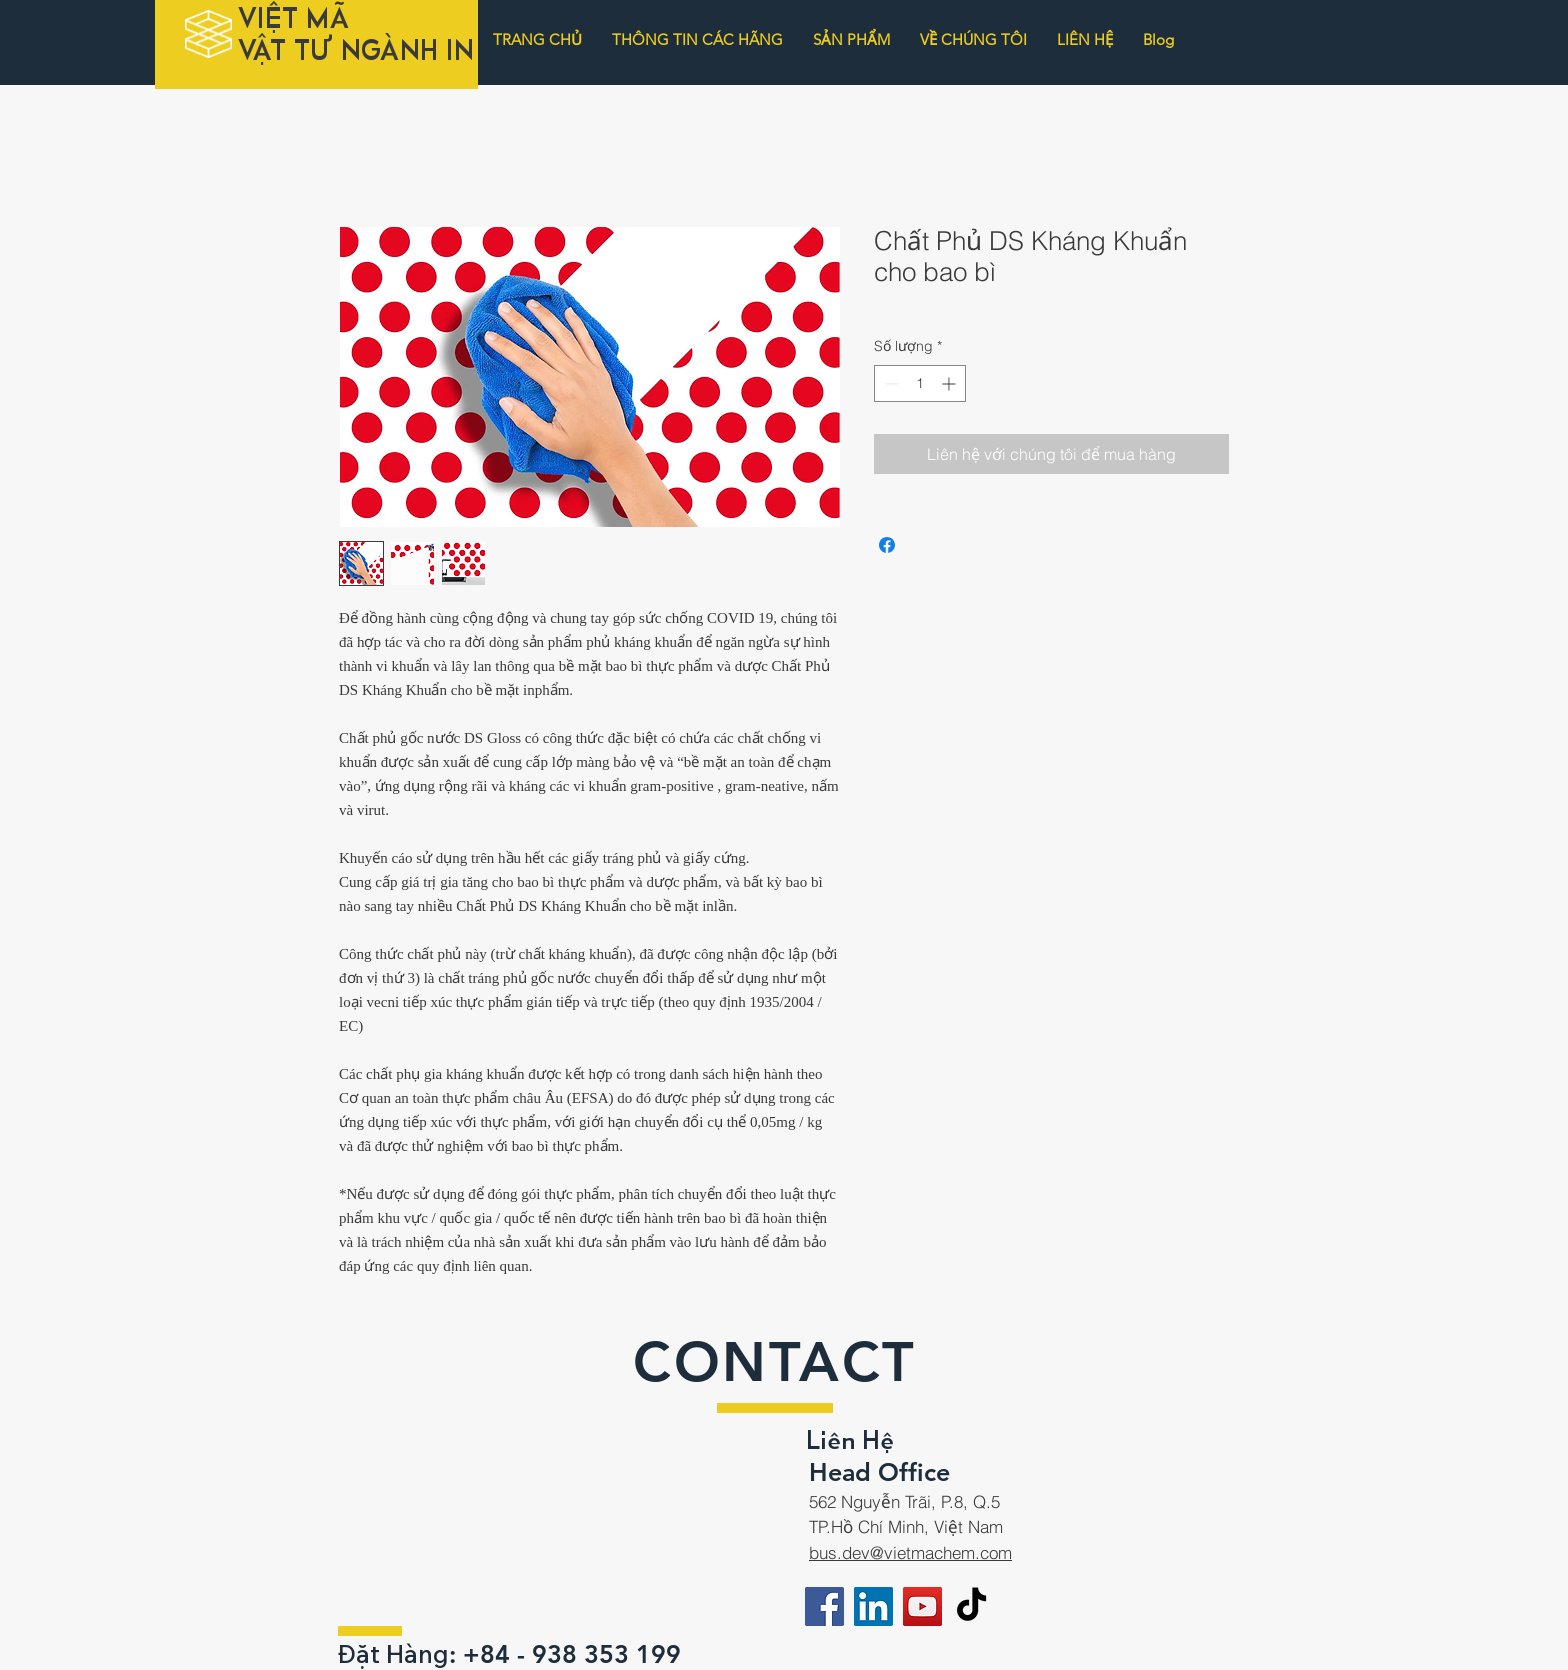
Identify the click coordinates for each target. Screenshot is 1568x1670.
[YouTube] (922, 1606)
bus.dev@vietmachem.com (910, 1552)
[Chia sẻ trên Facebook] (887, 545)
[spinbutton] (920, 383)
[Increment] (950, 383)
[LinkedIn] (873, 1606)
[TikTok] (971, 1606)
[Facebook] (824, 1606)
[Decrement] (889, 383)
